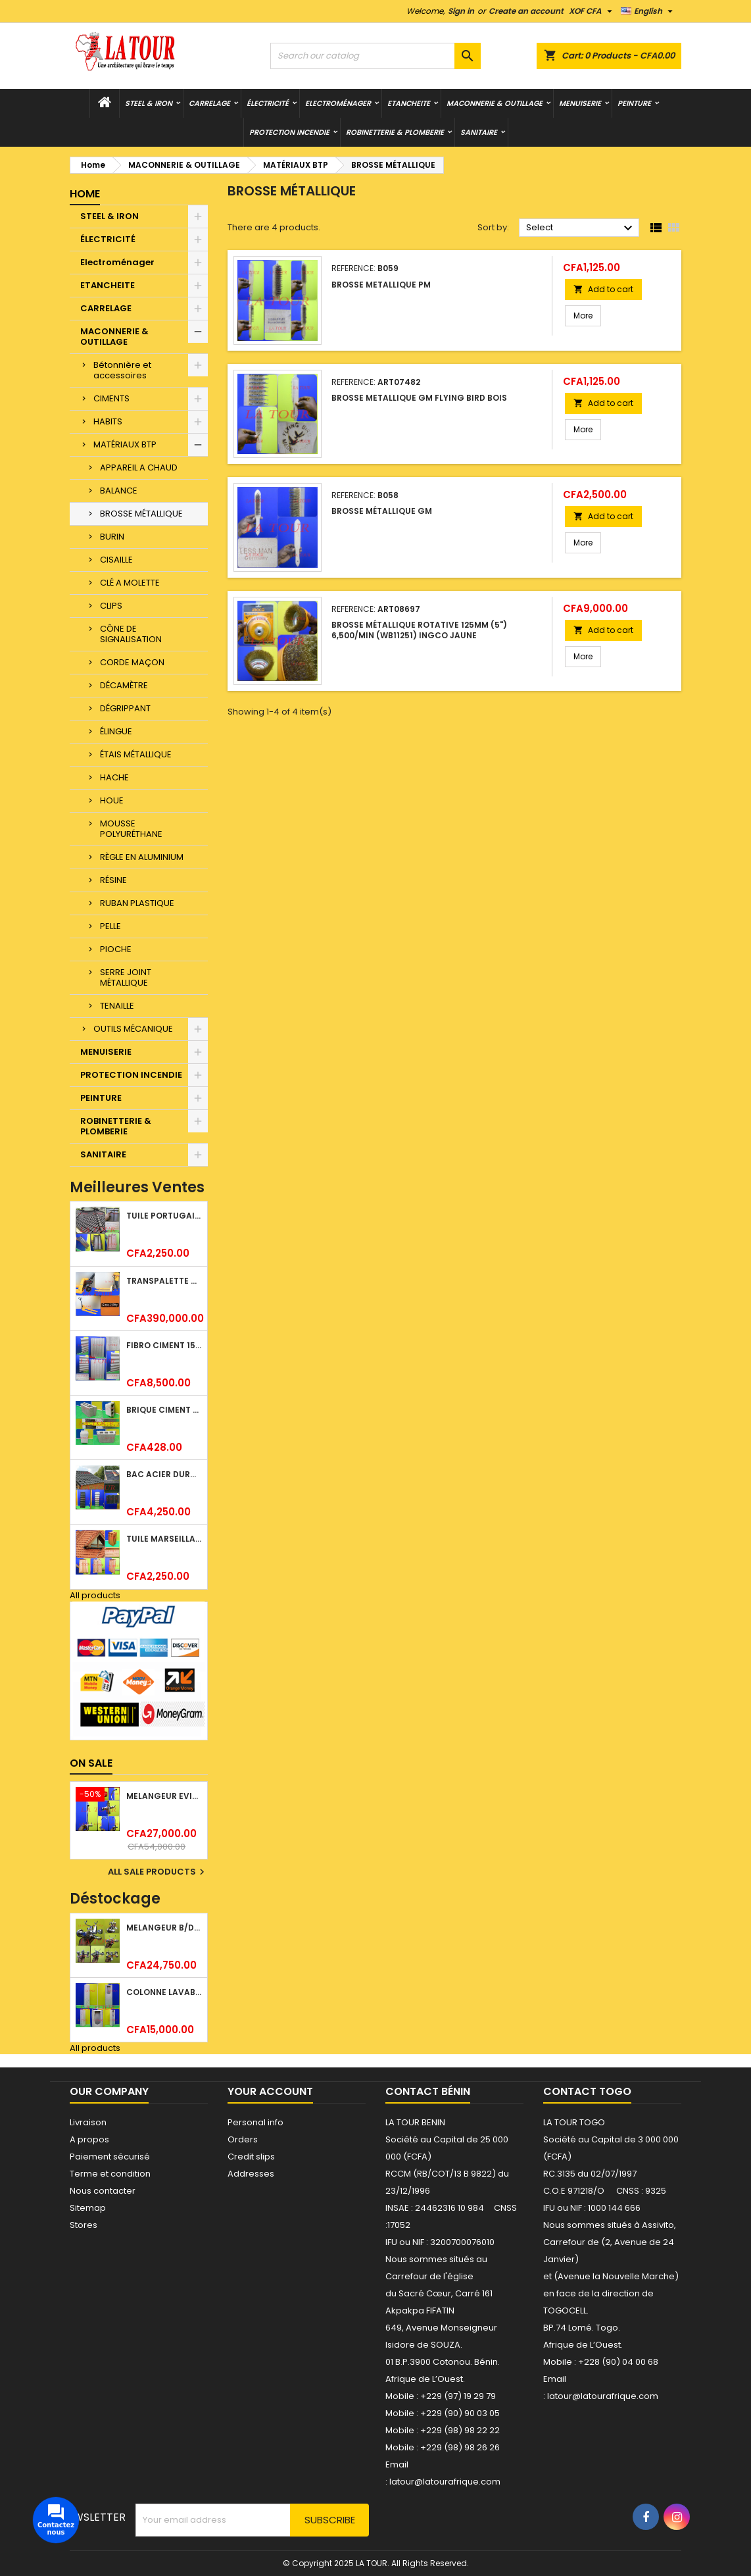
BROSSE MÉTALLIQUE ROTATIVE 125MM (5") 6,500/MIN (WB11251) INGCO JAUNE (419, 630)
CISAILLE (116, 559)
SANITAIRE (478, 132)
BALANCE (118, 490)
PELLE (110, 926)
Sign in (461, 10)
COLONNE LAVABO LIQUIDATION (164, 1992)
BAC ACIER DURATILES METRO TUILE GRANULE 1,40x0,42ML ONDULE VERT (164, 1474)
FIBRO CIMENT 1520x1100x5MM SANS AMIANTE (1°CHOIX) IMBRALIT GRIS (164, 1345)
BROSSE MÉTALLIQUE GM (381, 511)
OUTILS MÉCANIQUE (133, 1029)
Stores (83, 2225)
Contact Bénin (427, 2091)
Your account (270, 2091)
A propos (89, 2139)
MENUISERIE (580, 103)
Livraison (88, 2122)
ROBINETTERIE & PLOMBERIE (395, 132)
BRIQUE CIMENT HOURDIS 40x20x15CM (164, 1410)
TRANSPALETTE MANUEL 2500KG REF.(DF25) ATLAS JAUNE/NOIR (164, 1281)
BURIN (112, 536)
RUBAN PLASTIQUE (137, 903)
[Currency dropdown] (592, 11)
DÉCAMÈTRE (124, 685)
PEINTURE (634, 103)
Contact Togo (587, 2091)
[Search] (375, 56)
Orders (243, 2139)
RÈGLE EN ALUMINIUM (141, 857)
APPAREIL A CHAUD (139, 467)
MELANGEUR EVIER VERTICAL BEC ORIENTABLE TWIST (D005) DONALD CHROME (164, 1796)
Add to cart (603, 289)
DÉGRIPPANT (125, 708)
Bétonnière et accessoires (122, 370)
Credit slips (251, 2156)
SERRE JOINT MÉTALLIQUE (125, 977)
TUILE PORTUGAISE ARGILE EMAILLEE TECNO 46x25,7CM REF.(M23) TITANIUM (164, 1216)
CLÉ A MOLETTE (130, 582)
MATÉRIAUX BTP (125, 444)
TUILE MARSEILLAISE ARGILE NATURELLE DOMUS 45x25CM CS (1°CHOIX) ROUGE (164, 1539)
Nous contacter (102, 2191)
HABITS (107, 421)
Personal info (255, 2122)
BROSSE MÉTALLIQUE (141, 513)
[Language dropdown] (648, 11)
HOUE (112, 800)
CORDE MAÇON (132, 662)
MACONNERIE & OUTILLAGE (495, 103)
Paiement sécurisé (110, 2156)
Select (581, 228)
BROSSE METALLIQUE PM (381, 284)
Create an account (526, 10)
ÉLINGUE (116, 731)
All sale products (158, 1872)
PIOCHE (116, 949)
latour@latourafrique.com (602, 2396)
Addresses (251, 2173)
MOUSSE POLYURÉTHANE (131, 828)
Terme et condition (110, 2173)
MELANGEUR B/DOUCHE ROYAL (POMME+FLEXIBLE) (164, 1927)
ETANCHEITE (408, 103)
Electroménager (338, 103)
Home (85, 193)
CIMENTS (111, 398)
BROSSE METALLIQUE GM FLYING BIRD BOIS (419, 397)
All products (95, 1595)
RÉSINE (113, 880)
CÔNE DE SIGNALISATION (131, 633)
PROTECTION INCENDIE (289, 132)
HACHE (114, 777)
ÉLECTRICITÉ (268, 103)
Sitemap (88, 2208)
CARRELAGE (209, 103)
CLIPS (111, 605)
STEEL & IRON (148, 103)
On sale (91, 1763)
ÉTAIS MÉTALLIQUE (136, 754)
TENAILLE (117, 1005)
